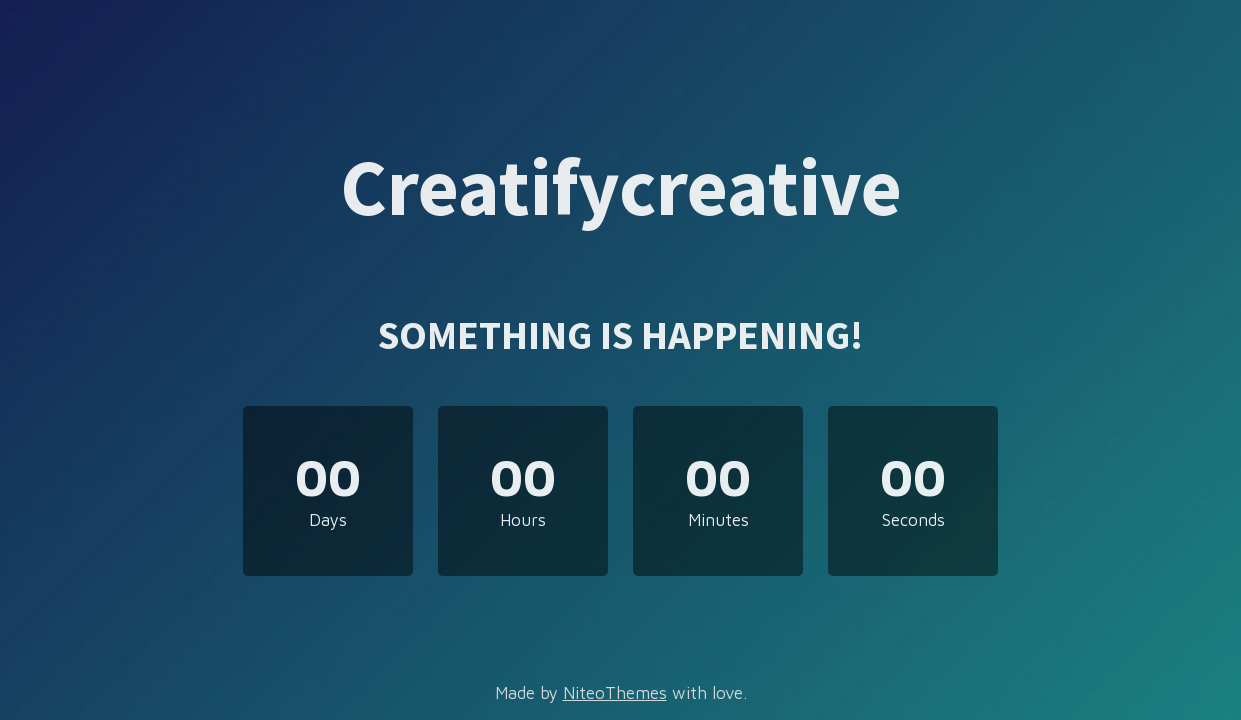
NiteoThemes (615, 693)
